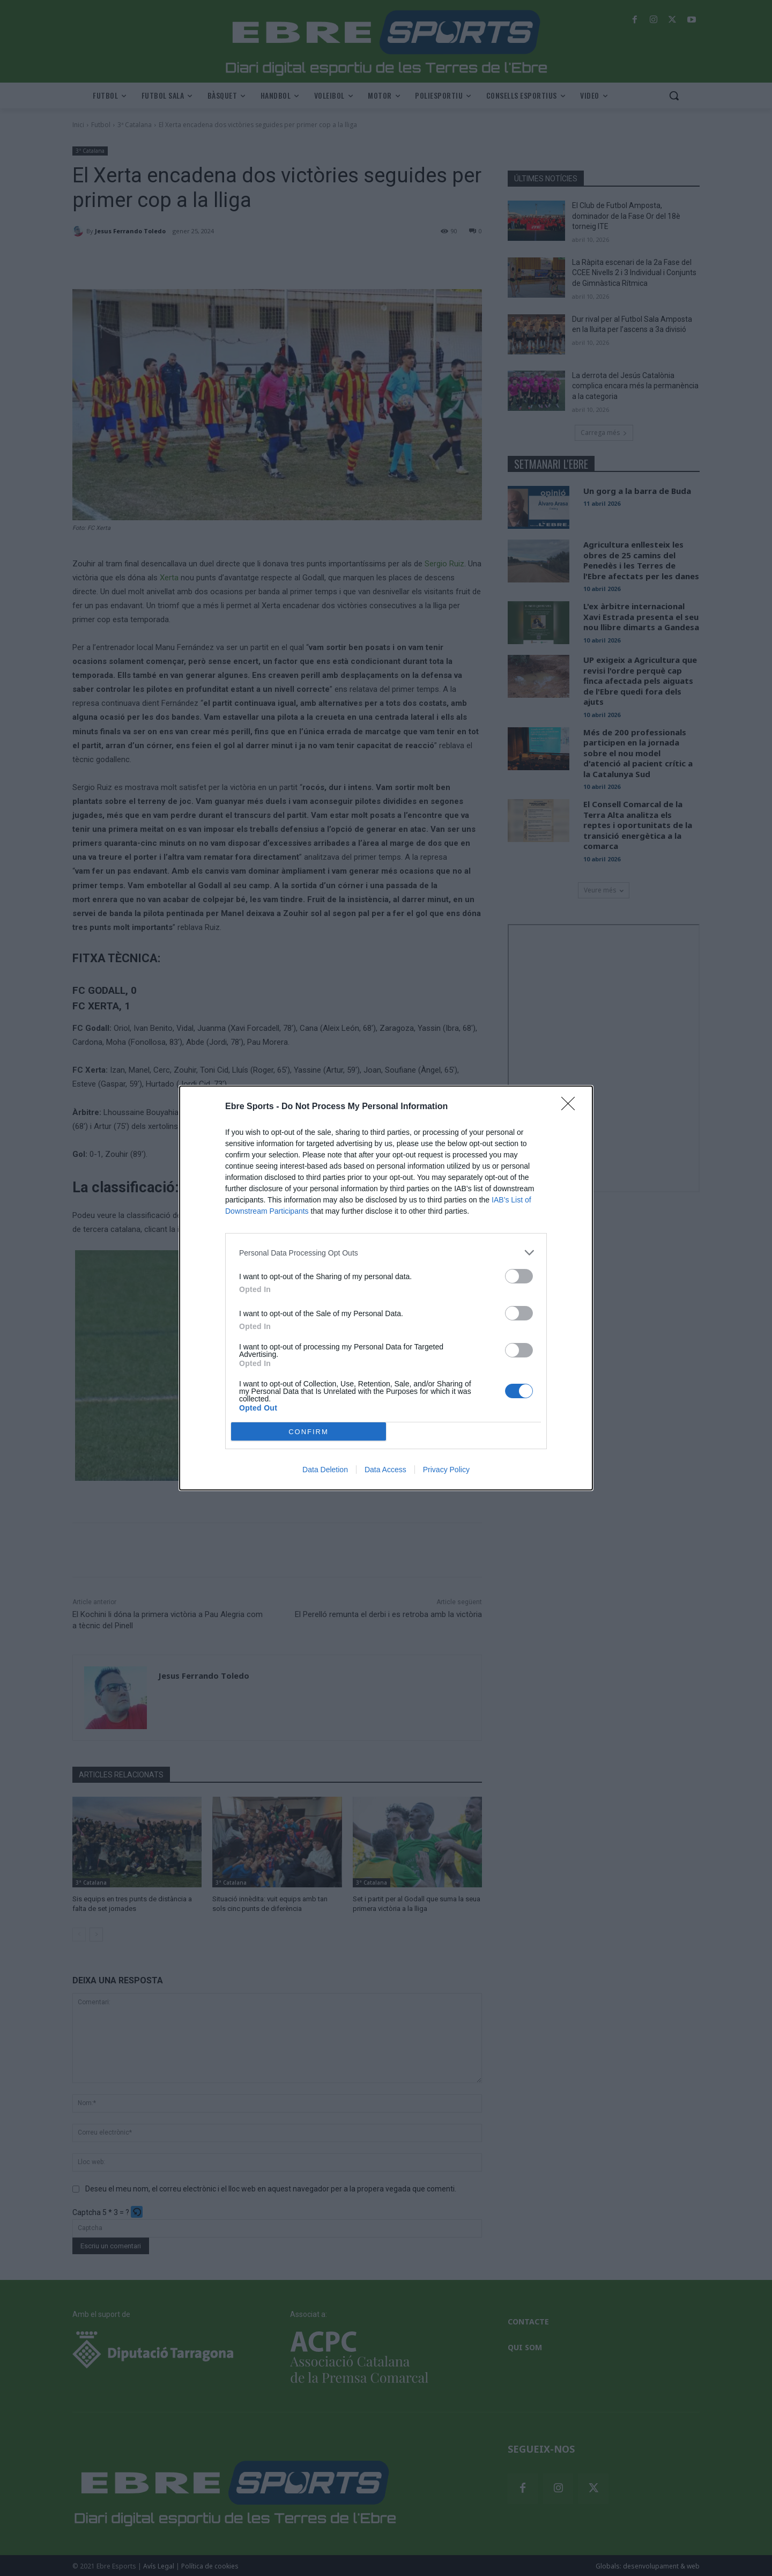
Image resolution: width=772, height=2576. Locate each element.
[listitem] (386, 1252)
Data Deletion (325, 1469)
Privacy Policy (446, 1469)
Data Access (385, 1469)
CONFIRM (308, 1432)
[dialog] (386, 1288)
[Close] (571, 1107)
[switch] (519, 1276)
